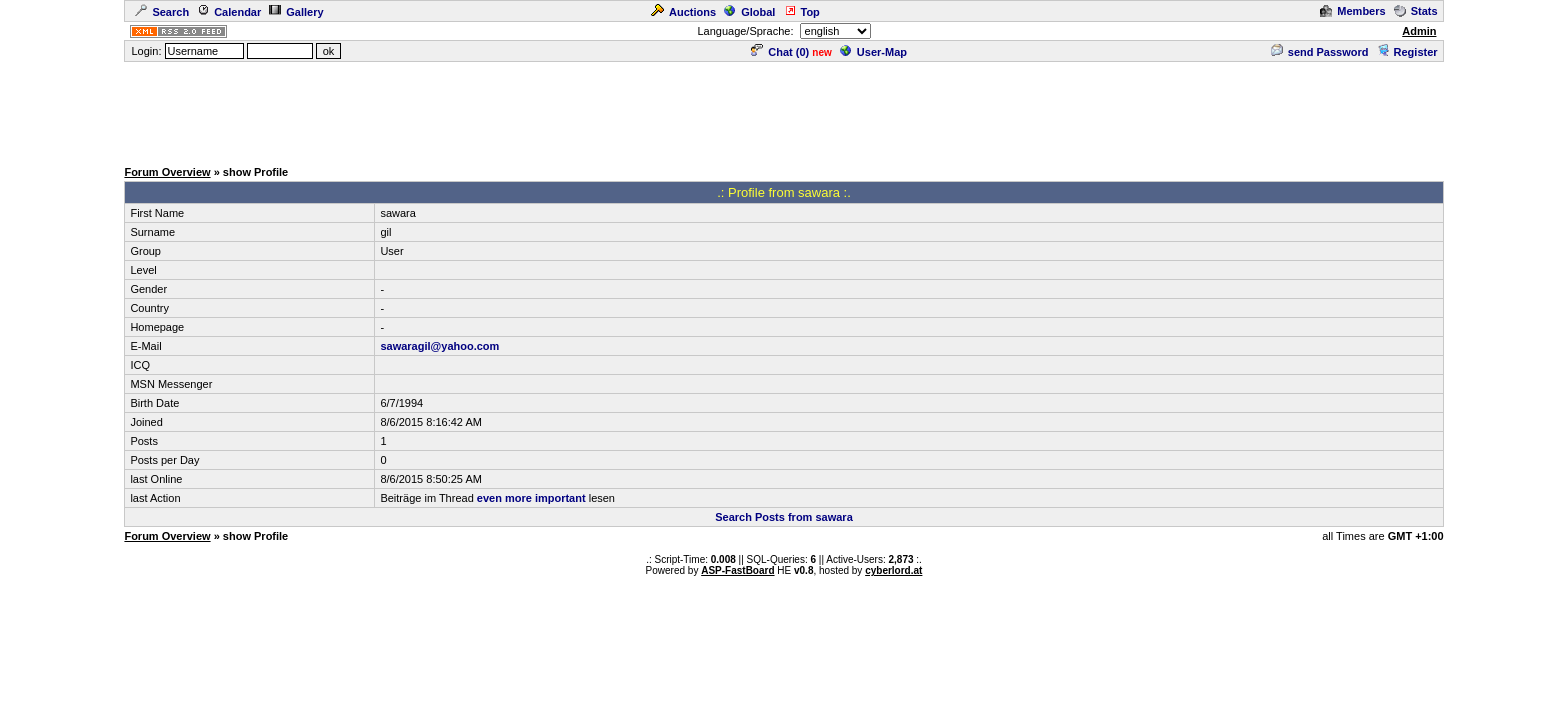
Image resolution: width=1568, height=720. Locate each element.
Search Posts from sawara (784, 517)
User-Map (873, 52)
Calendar (229, 12)
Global (749, 12)
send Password (1320, 52)
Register (1407, 52)
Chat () (780, 52)
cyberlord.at (893, 570)
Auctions (683, 12)
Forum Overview (167, 172)
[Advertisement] (784, 109)
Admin (1419, 31)
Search (162, 12)
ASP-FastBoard (737, 570)
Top (802, 12)
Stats (1416, 11)
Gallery (296, 12)
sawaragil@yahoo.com (439, 346)
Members (1352, 11)
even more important (531, 498)
